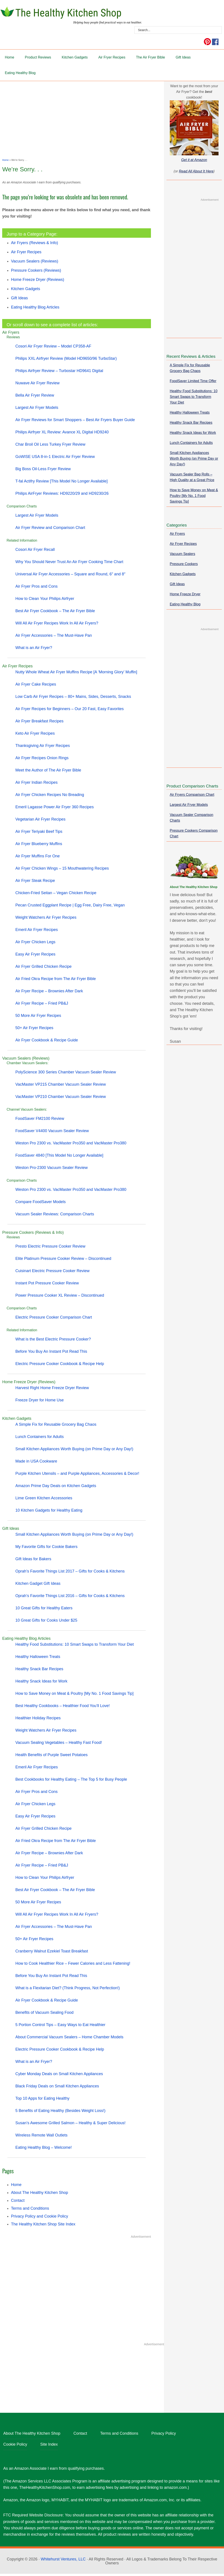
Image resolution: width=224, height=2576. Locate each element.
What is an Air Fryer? (33, 650)
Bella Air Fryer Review (34, 397)
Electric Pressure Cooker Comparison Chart (53, 1319)
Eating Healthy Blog (185, 606)
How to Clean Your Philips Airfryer (44, 601)
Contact (17, 2202)
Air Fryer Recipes (26, 254)
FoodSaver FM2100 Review (39, 1121)
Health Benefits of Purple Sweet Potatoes (51, 1757)
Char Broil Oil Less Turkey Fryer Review (50, 446)
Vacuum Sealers (182, 556)
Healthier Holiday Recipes (38, 1720)
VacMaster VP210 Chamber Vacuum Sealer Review (60, 1099)
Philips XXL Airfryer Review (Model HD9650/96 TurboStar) (66, 360)
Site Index (49, 2446)
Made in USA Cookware (36, 1463)
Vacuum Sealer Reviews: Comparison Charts (54, 1216)
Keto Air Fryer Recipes (35, 735)
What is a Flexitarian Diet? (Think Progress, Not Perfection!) (67, 1990)
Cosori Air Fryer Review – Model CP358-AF (53, 348)
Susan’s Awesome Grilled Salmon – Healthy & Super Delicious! (70, 2125)
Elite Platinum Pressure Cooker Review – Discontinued (63, 1260)
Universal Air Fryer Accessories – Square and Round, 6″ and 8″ (70, 576)
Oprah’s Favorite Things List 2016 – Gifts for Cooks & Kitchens (70, 1598)
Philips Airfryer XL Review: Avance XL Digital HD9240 (62, 434)
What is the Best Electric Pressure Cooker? (53, 1341)
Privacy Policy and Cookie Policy (39, 2218)
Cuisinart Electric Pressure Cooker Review (52, 1273)
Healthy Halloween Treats (37, 1659)
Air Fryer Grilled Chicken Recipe (43, 968)
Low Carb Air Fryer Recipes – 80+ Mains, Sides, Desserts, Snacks (73, 698)
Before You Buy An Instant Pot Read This (51, 1353)
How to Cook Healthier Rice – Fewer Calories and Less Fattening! (72, 1965)
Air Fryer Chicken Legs (35, 944)
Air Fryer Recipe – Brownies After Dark (49, 993)
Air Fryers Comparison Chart (192, 796)
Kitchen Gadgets (25, 291)
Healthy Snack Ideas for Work (41, 1683)
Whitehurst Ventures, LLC (63, 2561)
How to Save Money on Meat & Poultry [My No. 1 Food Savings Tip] (74, 1695)
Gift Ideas (19, 300)
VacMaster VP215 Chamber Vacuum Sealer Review (60, 1086)
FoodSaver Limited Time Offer (193, 383)
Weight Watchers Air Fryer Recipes (45, 919)
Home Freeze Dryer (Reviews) (37, 281)
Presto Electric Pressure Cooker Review (50, 1248)
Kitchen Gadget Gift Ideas (37, 1585)
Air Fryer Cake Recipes (35, 686)
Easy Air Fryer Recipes (35, 956)
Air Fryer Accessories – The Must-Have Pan (53, 637)
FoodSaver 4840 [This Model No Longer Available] (59, 1157)
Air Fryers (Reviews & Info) (34, 245)
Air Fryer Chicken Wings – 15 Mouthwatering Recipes (62, 870)
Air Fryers (177, 535)
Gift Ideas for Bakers (33, 1561)
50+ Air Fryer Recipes (34, 1030)
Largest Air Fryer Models (36, 410)
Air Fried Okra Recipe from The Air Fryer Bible (55, 981)
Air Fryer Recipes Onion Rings (41, 760)
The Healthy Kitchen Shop (61, 12)
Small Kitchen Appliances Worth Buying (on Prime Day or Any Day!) (74, 1451)
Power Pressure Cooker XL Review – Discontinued (59, 1297)
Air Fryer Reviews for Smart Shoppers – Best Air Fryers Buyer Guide (75, 422)
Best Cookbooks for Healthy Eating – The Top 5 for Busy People (71, 1781)
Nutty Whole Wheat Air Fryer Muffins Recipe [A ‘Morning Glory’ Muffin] (76, 674)
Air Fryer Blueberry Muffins (38, 846)
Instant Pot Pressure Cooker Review (47, 1285)
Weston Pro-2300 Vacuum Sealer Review (51, 1170)
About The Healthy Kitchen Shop (39, 2194)
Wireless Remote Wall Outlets (41, 2137)
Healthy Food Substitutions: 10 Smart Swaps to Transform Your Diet (74, 1646)
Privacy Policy (163, 2435)
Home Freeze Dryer (185, 596)
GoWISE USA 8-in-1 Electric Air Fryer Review (55, 459)
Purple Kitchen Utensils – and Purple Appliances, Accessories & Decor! (77, 1475)
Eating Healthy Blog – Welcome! (43, 2149)
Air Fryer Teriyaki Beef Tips (38, 833)
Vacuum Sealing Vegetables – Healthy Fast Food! (58, 1745)
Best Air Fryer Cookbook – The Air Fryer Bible (55, 613)
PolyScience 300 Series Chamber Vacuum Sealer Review (65, 1074)
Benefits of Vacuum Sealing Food (44, 2014)
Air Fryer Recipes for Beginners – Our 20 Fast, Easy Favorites (69, 711)
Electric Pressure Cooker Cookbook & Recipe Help (59, 1365)
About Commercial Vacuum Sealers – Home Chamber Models (69, 2039)
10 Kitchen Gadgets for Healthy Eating (48, 1512)
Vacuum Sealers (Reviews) (34, 263)
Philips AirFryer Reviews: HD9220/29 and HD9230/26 (61, 495)
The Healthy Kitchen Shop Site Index (43, 2226)
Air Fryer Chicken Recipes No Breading (49, 796)
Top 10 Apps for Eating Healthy (42, 2100)
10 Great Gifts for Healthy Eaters (43, 1610)
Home (5, 162)
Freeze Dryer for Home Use (39, 1402)
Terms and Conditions (30, 2210)
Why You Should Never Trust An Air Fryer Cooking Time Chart (69, 564)
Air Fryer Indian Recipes (36, 784)
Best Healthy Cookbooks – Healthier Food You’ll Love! (62, 1708)
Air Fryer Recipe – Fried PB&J (41, 1005)
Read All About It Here (196, 173)
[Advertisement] (83, 121)
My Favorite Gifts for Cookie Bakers (46, 1548)
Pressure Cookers (184, 566)
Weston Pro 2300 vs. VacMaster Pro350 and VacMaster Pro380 (70, 1145)
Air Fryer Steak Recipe (35, 882)
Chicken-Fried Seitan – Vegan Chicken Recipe (55, 895)
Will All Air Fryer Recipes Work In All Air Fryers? (56, 625)
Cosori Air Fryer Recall (35, 552)
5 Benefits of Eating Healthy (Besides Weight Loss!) (60, 2113)
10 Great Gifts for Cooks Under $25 (46, 1622)
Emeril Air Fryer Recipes (36, 931)
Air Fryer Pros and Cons (36, 588)
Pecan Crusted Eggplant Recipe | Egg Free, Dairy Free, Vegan (70, 907)
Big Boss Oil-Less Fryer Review (43, 471)
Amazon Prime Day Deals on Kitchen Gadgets (55, 1488)
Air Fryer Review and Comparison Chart (50, 530)
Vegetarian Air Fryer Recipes (40, 821)
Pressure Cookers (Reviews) (36, 272)
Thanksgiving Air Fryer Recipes (42, 747)
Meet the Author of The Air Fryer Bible (48, 772)
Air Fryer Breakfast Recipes (39, 723)
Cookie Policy (15, 2446)
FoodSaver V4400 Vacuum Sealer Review (52, 1133)
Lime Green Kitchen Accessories (43, 1500)
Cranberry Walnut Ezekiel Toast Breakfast (51, 1953)
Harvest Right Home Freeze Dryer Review (52, 1390)
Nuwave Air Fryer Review (37, 385)
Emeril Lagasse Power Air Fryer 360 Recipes (54, 809)
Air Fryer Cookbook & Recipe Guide (46, 1042)
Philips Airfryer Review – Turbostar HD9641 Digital (59, 373)
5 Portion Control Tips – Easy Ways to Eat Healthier (60, 2027)
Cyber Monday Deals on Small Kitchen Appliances (59, 2076)
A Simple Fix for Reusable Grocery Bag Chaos (55, 1426)
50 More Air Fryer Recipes (38, 1017)
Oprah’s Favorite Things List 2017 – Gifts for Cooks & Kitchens (70, 1573)
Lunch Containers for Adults (39, 1438)
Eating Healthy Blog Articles (35, 309)
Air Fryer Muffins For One (37, 858)
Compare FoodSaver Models (40, 1204)
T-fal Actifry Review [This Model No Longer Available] (61, 483)
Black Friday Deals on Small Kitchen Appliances (57, 2088)
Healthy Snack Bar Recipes (39, 1671)
